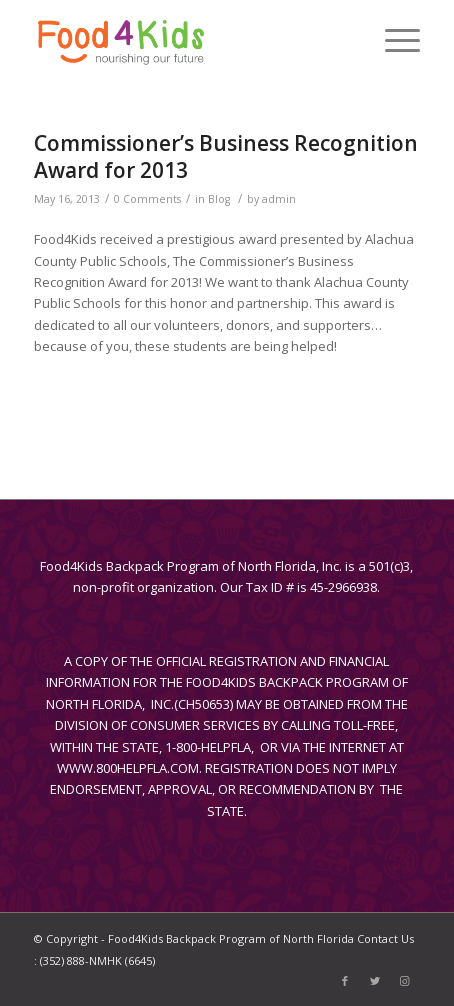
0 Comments (147, 199)
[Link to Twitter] (375, 981)
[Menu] (392, 40)
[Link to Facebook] (345, 981)
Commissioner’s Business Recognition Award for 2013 (226, 156)
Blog (219, 199)
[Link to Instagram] (405, 981)
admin (279, 199)
